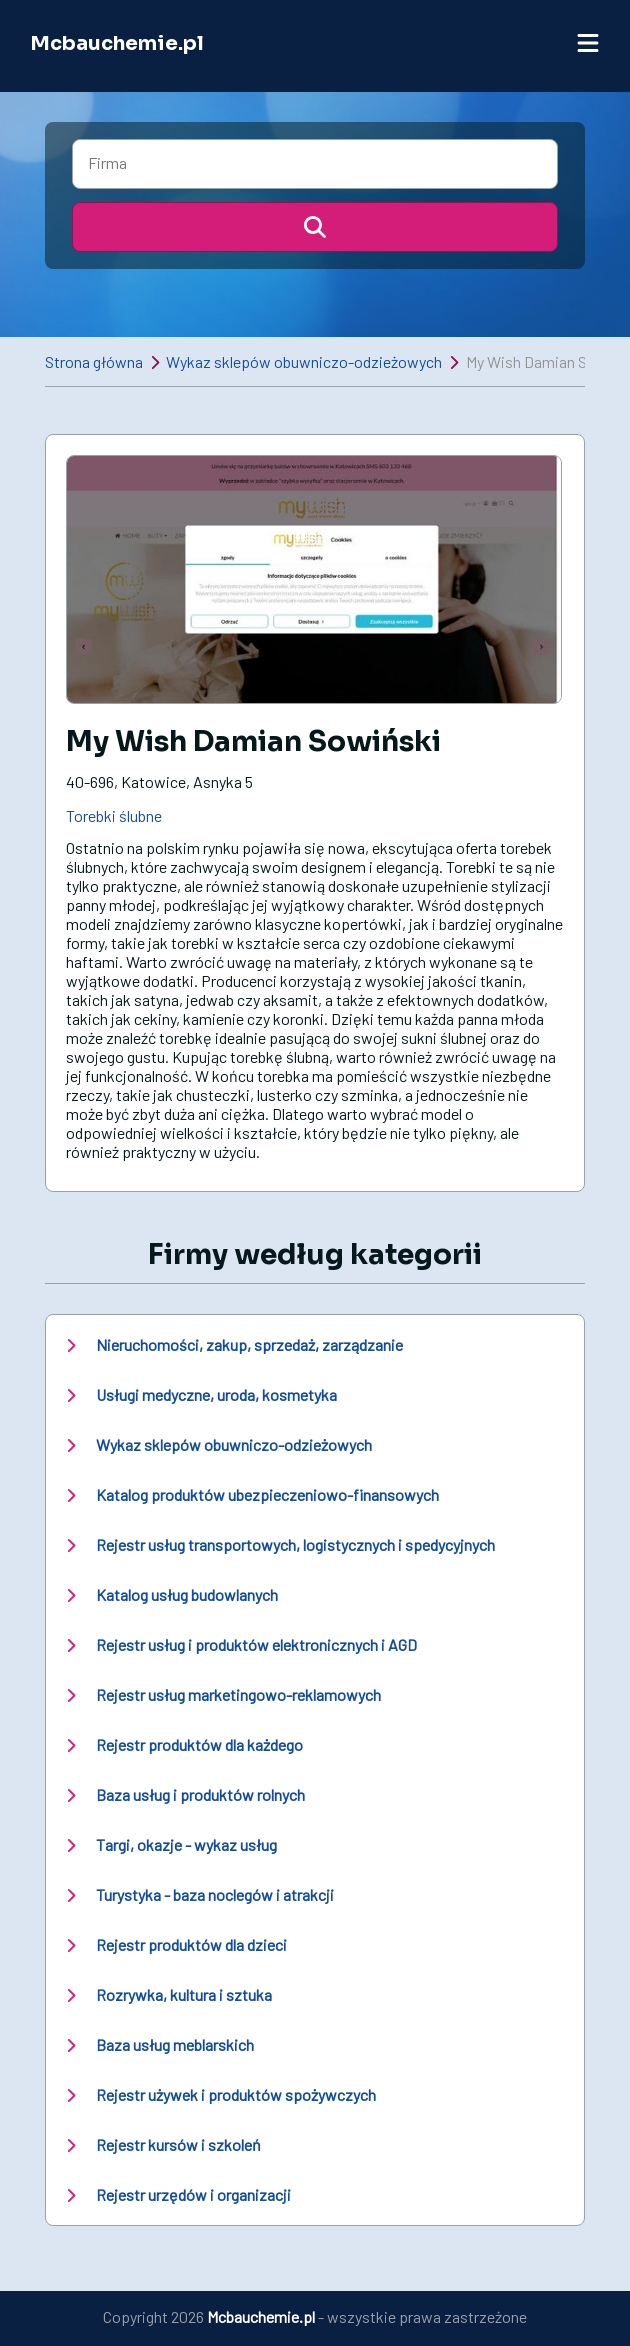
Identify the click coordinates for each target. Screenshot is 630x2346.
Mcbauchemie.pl (117, 43)
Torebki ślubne (114, 815)
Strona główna (94, 361)
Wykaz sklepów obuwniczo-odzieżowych (304, 361)
